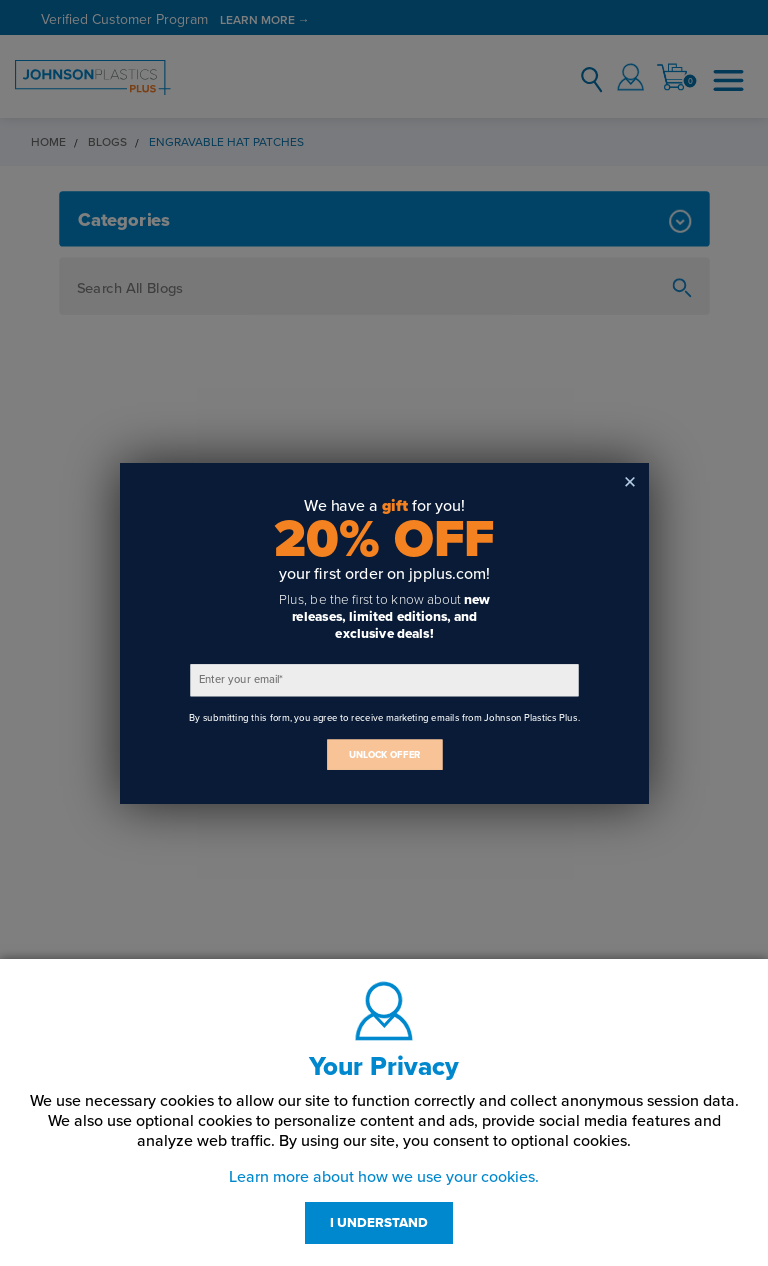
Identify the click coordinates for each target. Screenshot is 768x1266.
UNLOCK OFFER (384, 754)
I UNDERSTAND (379, 1223)
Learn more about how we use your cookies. (384, 1177)
